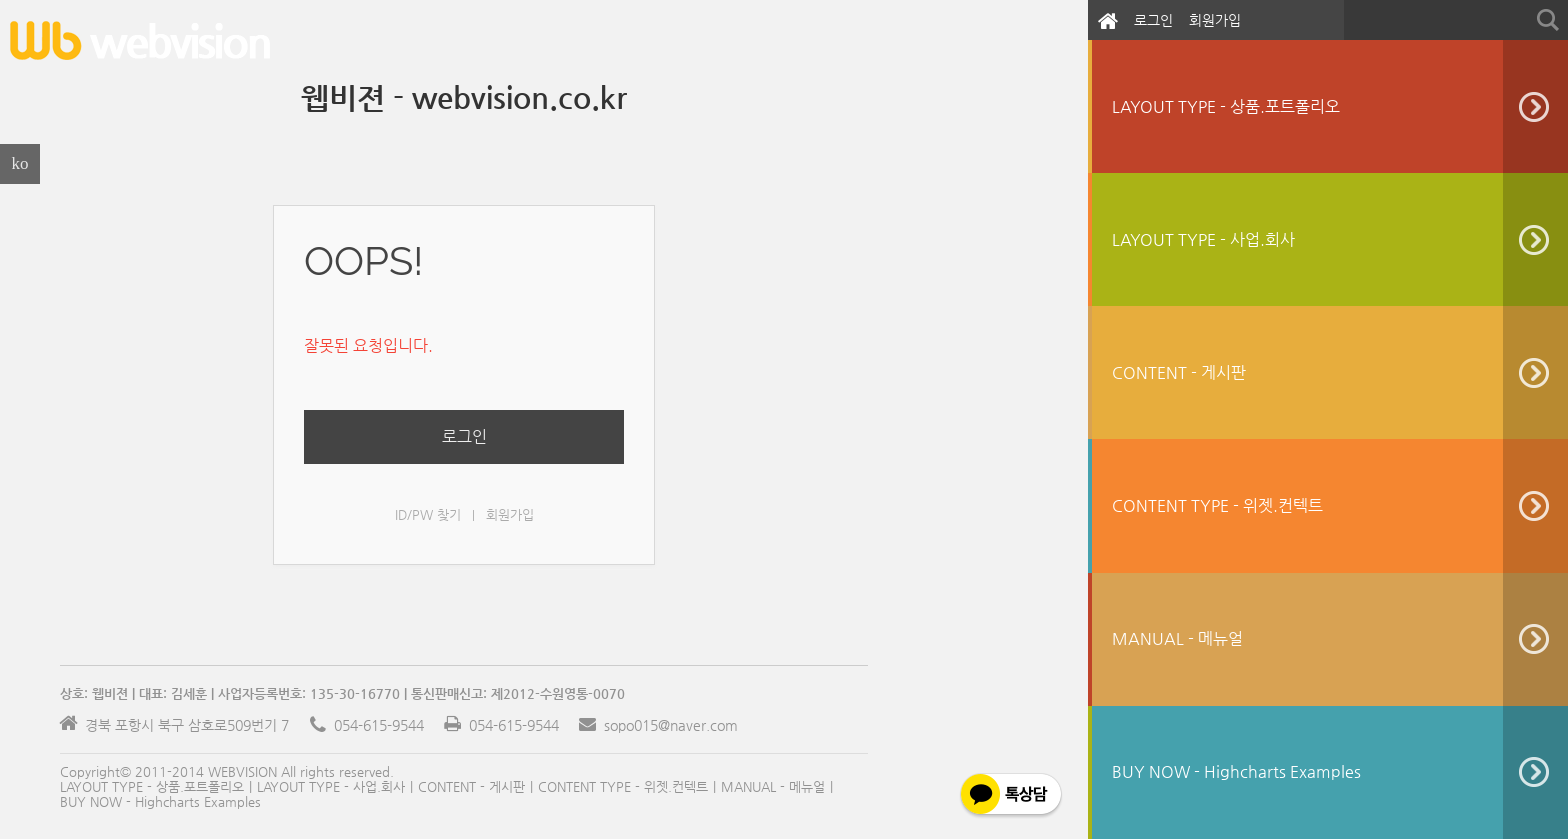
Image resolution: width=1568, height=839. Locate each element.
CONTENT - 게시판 (471, 786)
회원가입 (1215, 20)
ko (20, 163)
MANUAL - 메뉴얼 (773, 786)
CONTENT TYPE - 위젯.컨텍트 (623, 786)
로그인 (1153, 20)
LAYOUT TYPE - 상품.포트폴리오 (152, 786)
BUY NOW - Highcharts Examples (160, 801)
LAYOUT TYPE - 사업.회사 (331, 786)
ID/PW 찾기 (428, 514)
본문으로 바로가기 (0, 8)
